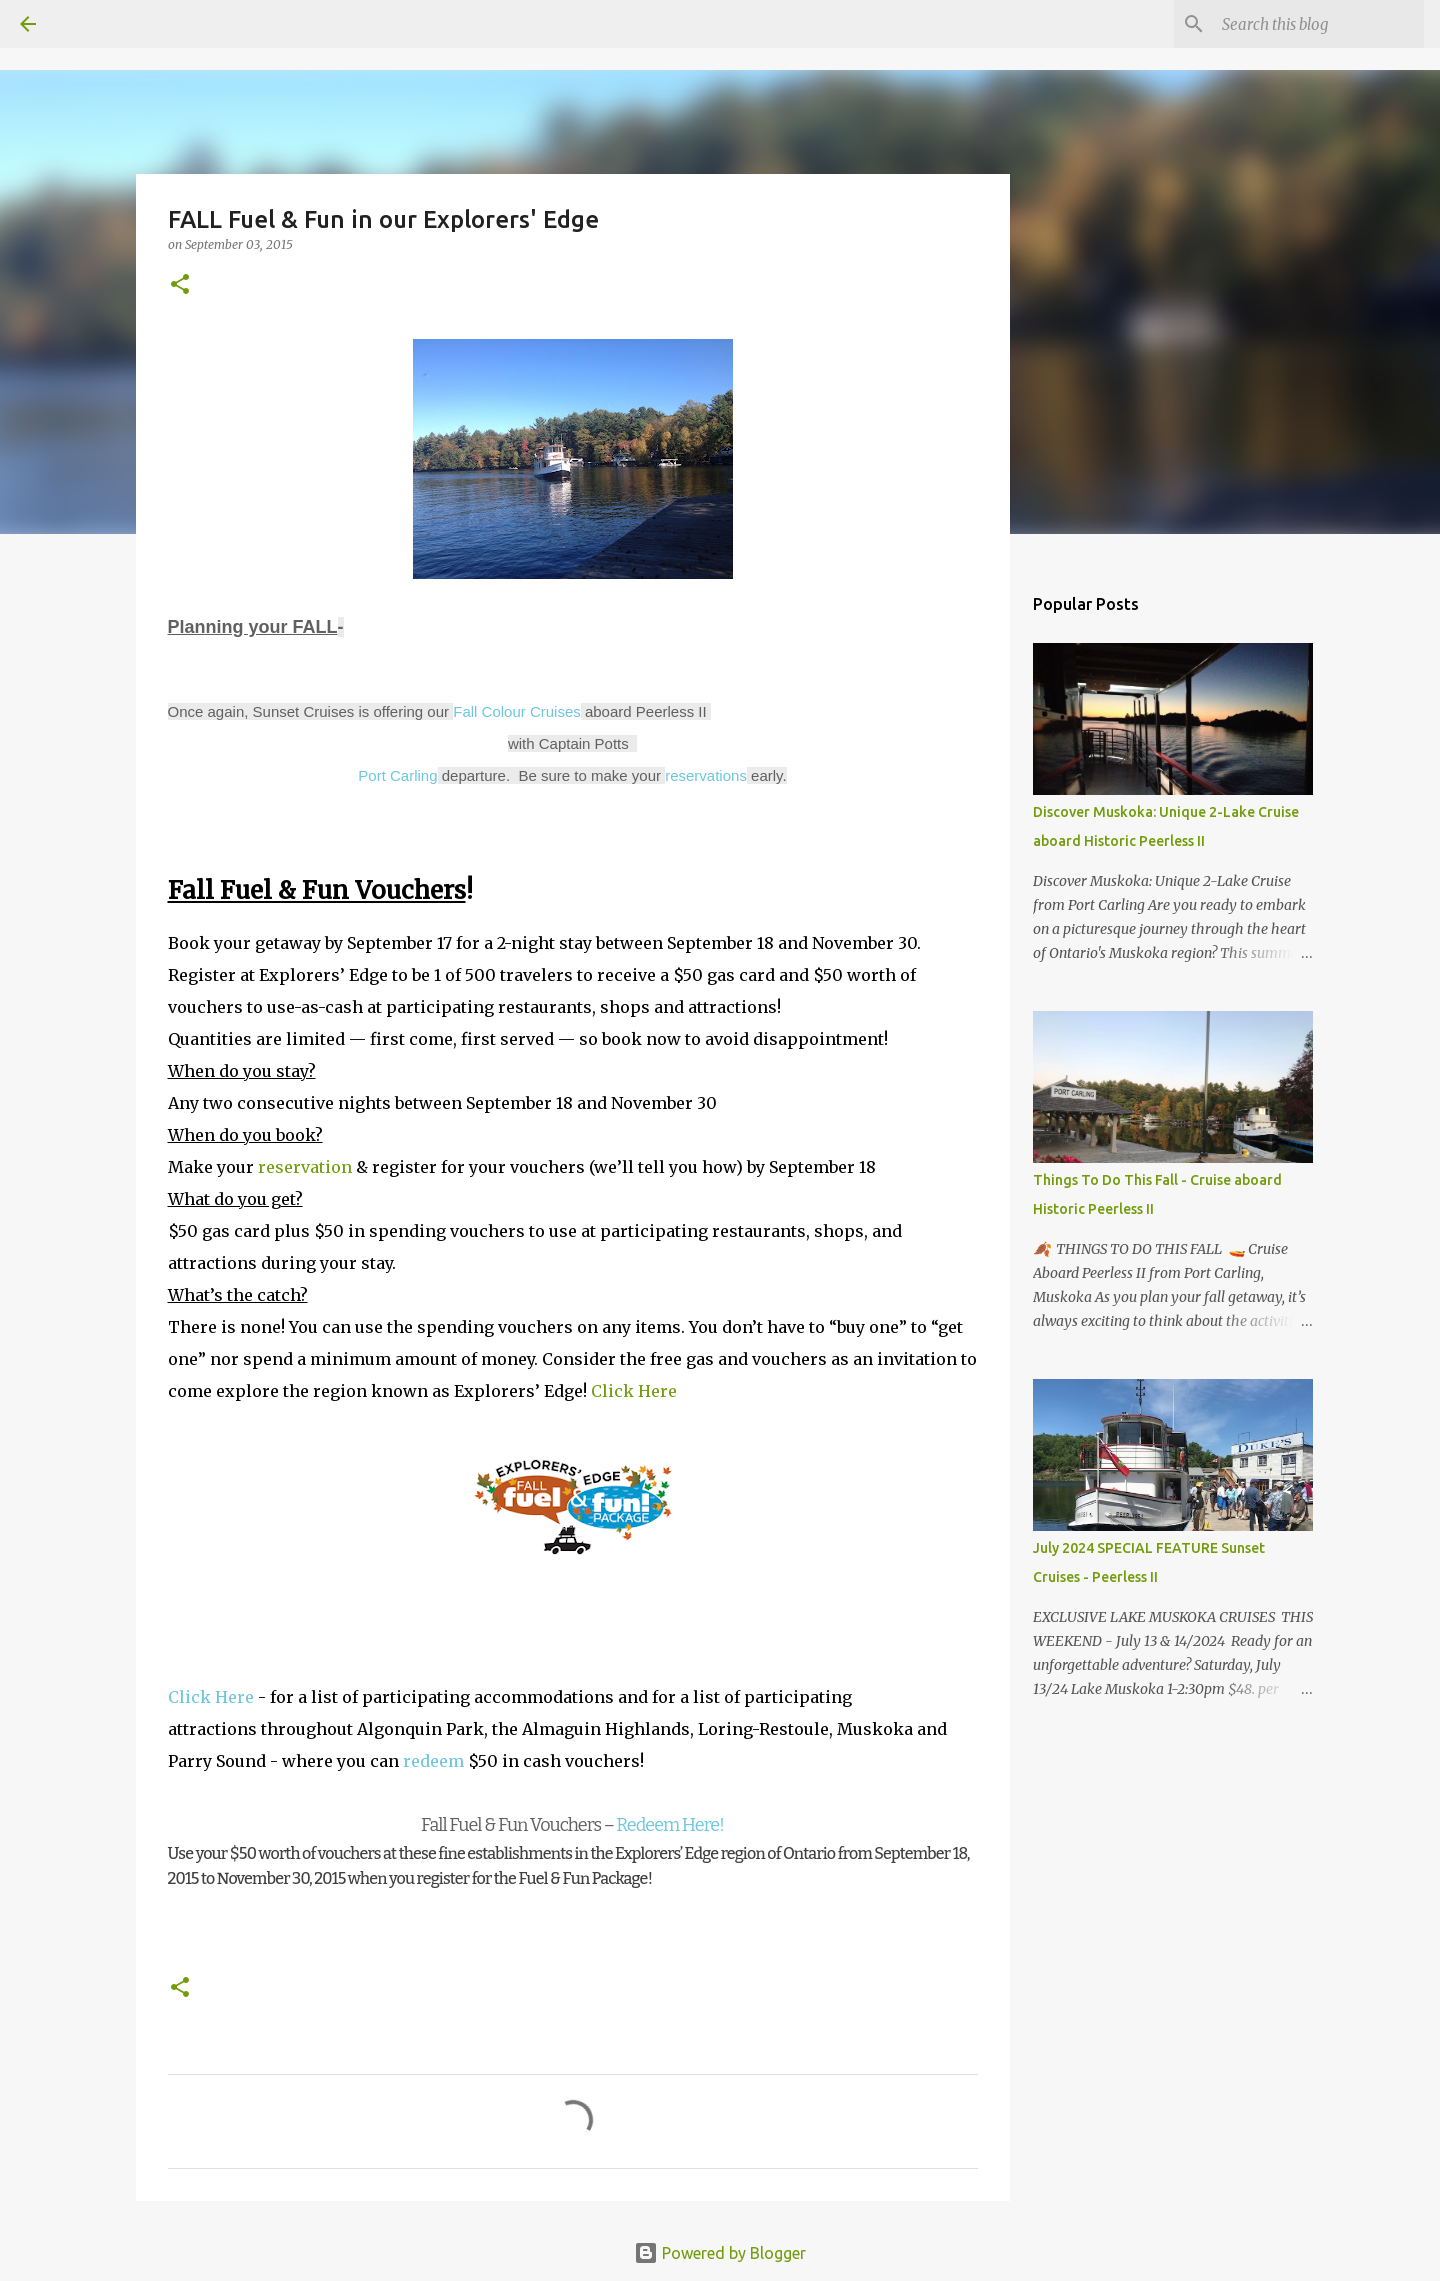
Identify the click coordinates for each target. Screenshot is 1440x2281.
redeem (433, 1761)
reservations (706, 775)
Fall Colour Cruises (517, 711)
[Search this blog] (1319, 24)
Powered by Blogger (720, 2253)
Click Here (634, 1391)
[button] (180, 285)
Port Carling (397, 775)
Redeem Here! (669, 1825)
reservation (305, 1167)
